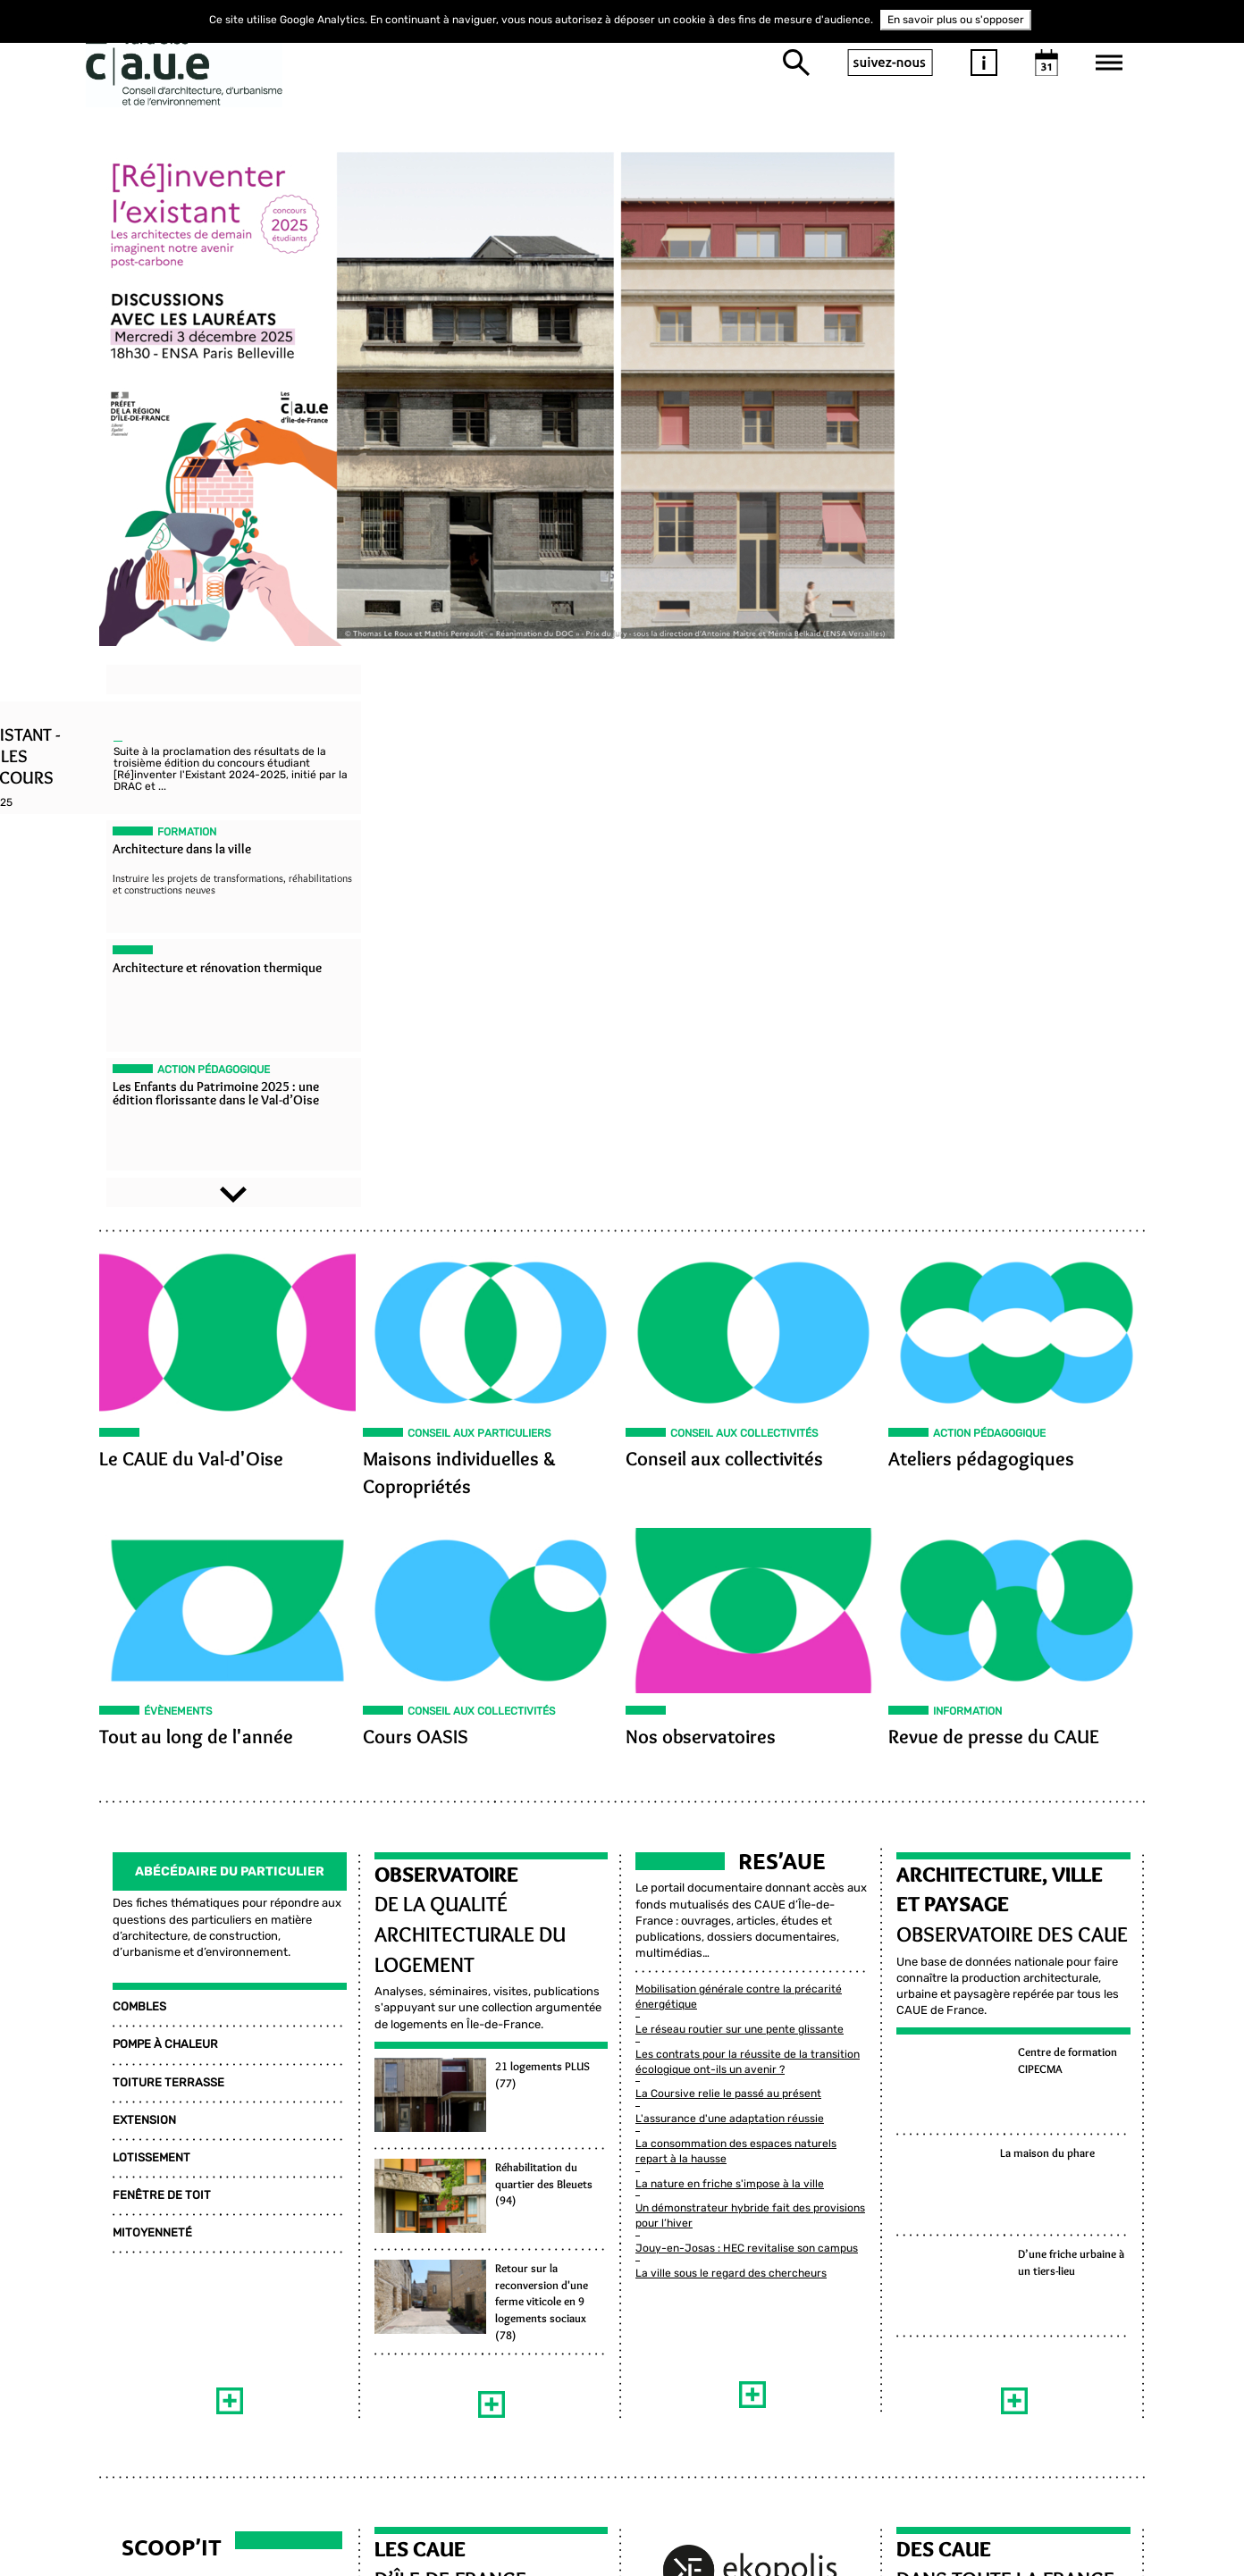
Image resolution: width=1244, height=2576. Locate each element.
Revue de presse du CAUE (1000, 1205)
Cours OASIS (408, 1205)
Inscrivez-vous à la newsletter (732, 2498)
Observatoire (439, 1337)
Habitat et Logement (157, 2197)
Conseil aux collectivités (724, 926)
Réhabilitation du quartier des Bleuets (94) (541, 1647)
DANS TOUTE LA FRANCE (1013, 2039)
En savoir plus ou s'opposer (955, 19)
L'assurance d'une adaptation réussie (729, 1565)
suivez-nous (890, 62)
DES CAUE (951, 2009)
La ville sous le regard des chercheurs (731, 1720)
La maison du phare (1054, 1616)
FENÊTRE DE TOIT (148, 1658)
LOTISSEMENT (138, 1620)
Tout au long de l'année (183, 1205)
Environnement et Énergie (173, 2112)
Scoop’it (158, 2007)
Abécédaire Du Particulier (220, 1334)
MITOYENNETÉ (139, 1696)
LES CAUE (412, 2009)
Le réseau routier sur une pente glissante (739, 1476)
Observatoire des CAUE (1019, 1397)
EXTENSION (131, 1583)
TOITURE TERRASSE (155, 1545)
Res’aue (782, 1324)
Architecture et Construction (186, 2168)
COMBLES (126, 1469)
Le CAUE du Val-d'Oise (178, 926)
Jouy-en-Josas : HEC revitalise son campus (746, 1695)
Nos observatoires (701, 1205)
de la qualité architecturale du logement (463, 1397)
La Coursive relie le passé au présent (728, 1540)
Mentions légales (939, 2411)
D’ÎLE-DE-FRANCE (443, 2039)
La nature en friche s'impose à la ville (729, 1630)
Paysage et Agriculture (167, 2141)
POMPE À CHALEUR (152, 1508)
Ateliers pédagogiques (988, 926)
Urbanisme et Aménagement (177, 2225)
